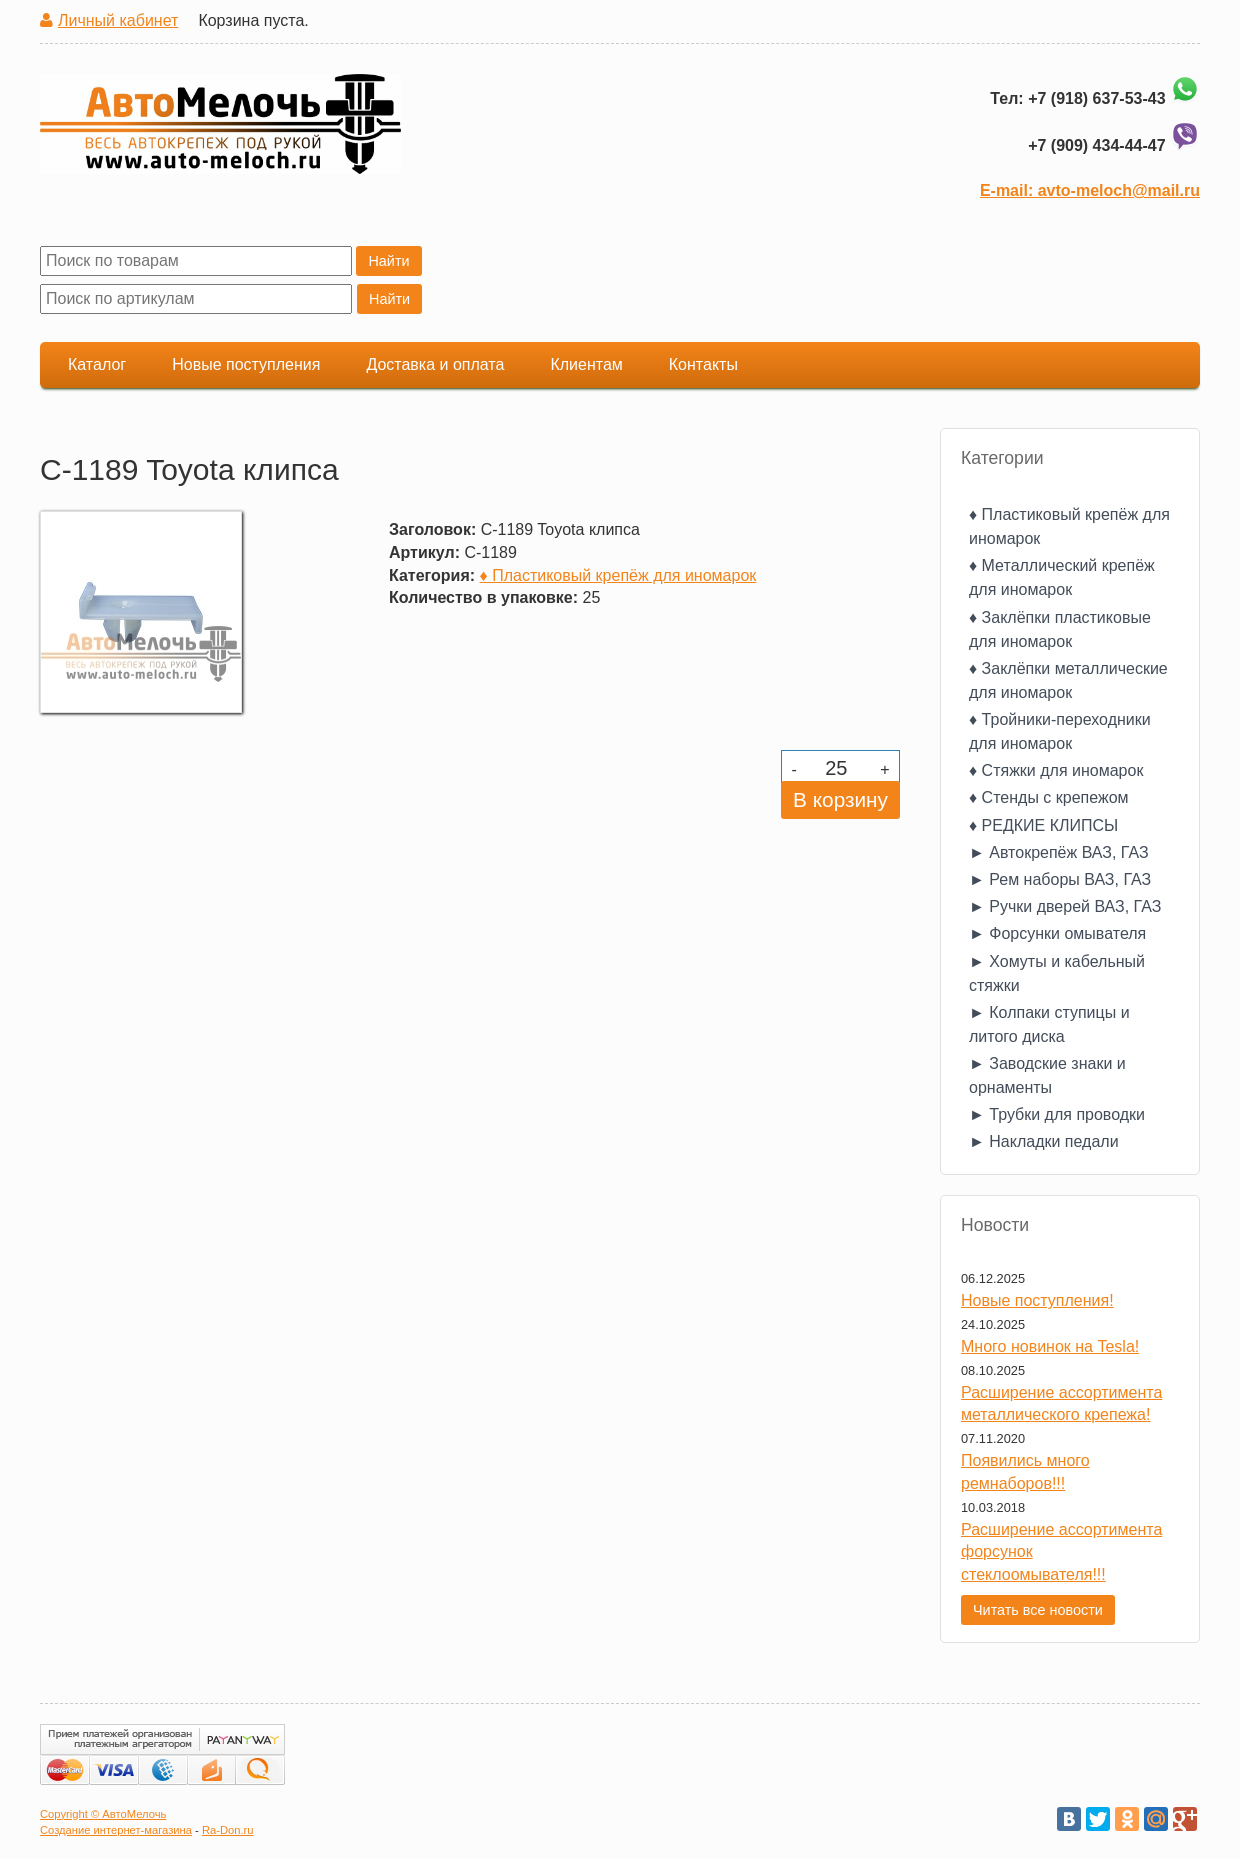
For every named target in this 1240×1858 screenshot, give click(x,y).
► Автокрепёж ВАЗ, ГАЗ (1059, 852)
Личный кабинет (118, 20)
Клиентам (586, 364)
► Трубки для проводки (1057, 1114)
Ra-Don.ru (228, 1830)
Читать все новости (1038, 1610)
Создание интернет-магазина (116, 1830)
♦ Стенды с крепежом (1049, 797)
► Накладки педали (1044, 1141)
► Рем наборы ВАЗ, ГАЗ (1060, 879)
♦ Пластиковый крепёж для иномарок (618, 575)
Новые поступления (246, 364)
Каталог (97, 364)
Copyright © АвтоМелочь (103, 1814)
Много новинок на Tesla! (1050, 1346)
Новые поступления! (1037, 1300)
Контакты (703, 364)
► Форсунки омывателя (1057, 933)
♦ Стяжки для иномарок (1056, 770)
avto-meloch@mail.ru (1119, 190)
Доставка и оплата (435, 364)
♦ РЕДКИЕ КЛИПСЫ (1043, 825)
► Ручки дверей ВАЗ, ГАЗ (1065, 906)
